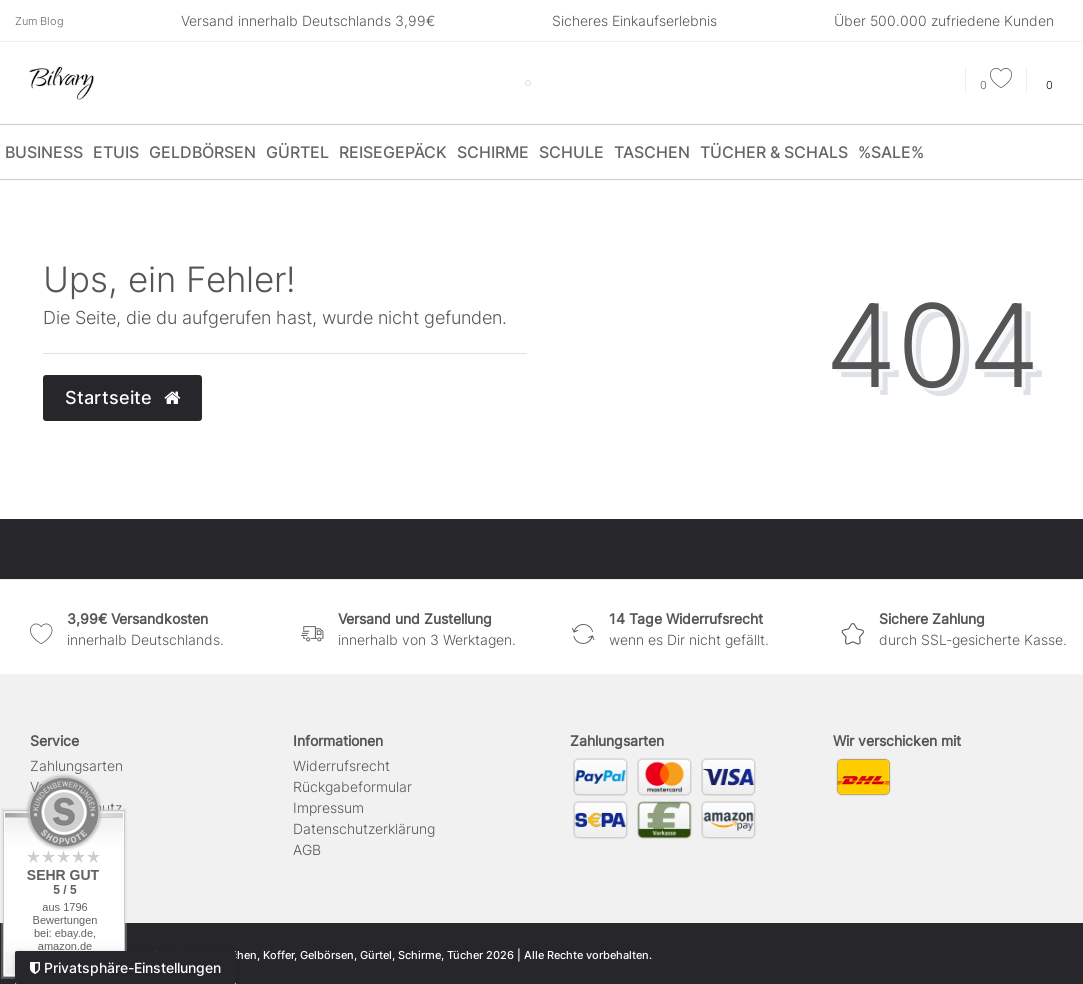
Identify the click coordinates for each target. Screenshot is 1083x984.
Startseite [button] (122, 397)
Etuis (116, 152)
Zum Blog (39, 21)
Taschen (652, 152)
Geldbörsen (202, 152)
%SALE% (891, 152)
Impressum (328, 807)
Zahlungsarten (76, 765)
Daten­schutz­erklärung (364, 828)
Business (44, 152)
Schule (571, 152)
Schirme (493, 152)
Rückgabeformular (352, 786)
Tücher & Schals (774, 152)
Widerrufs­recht (341, 765)
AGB (307, 849)
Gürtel (297, 152)
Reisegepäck (393, 152)
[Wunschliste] (996, 85)
